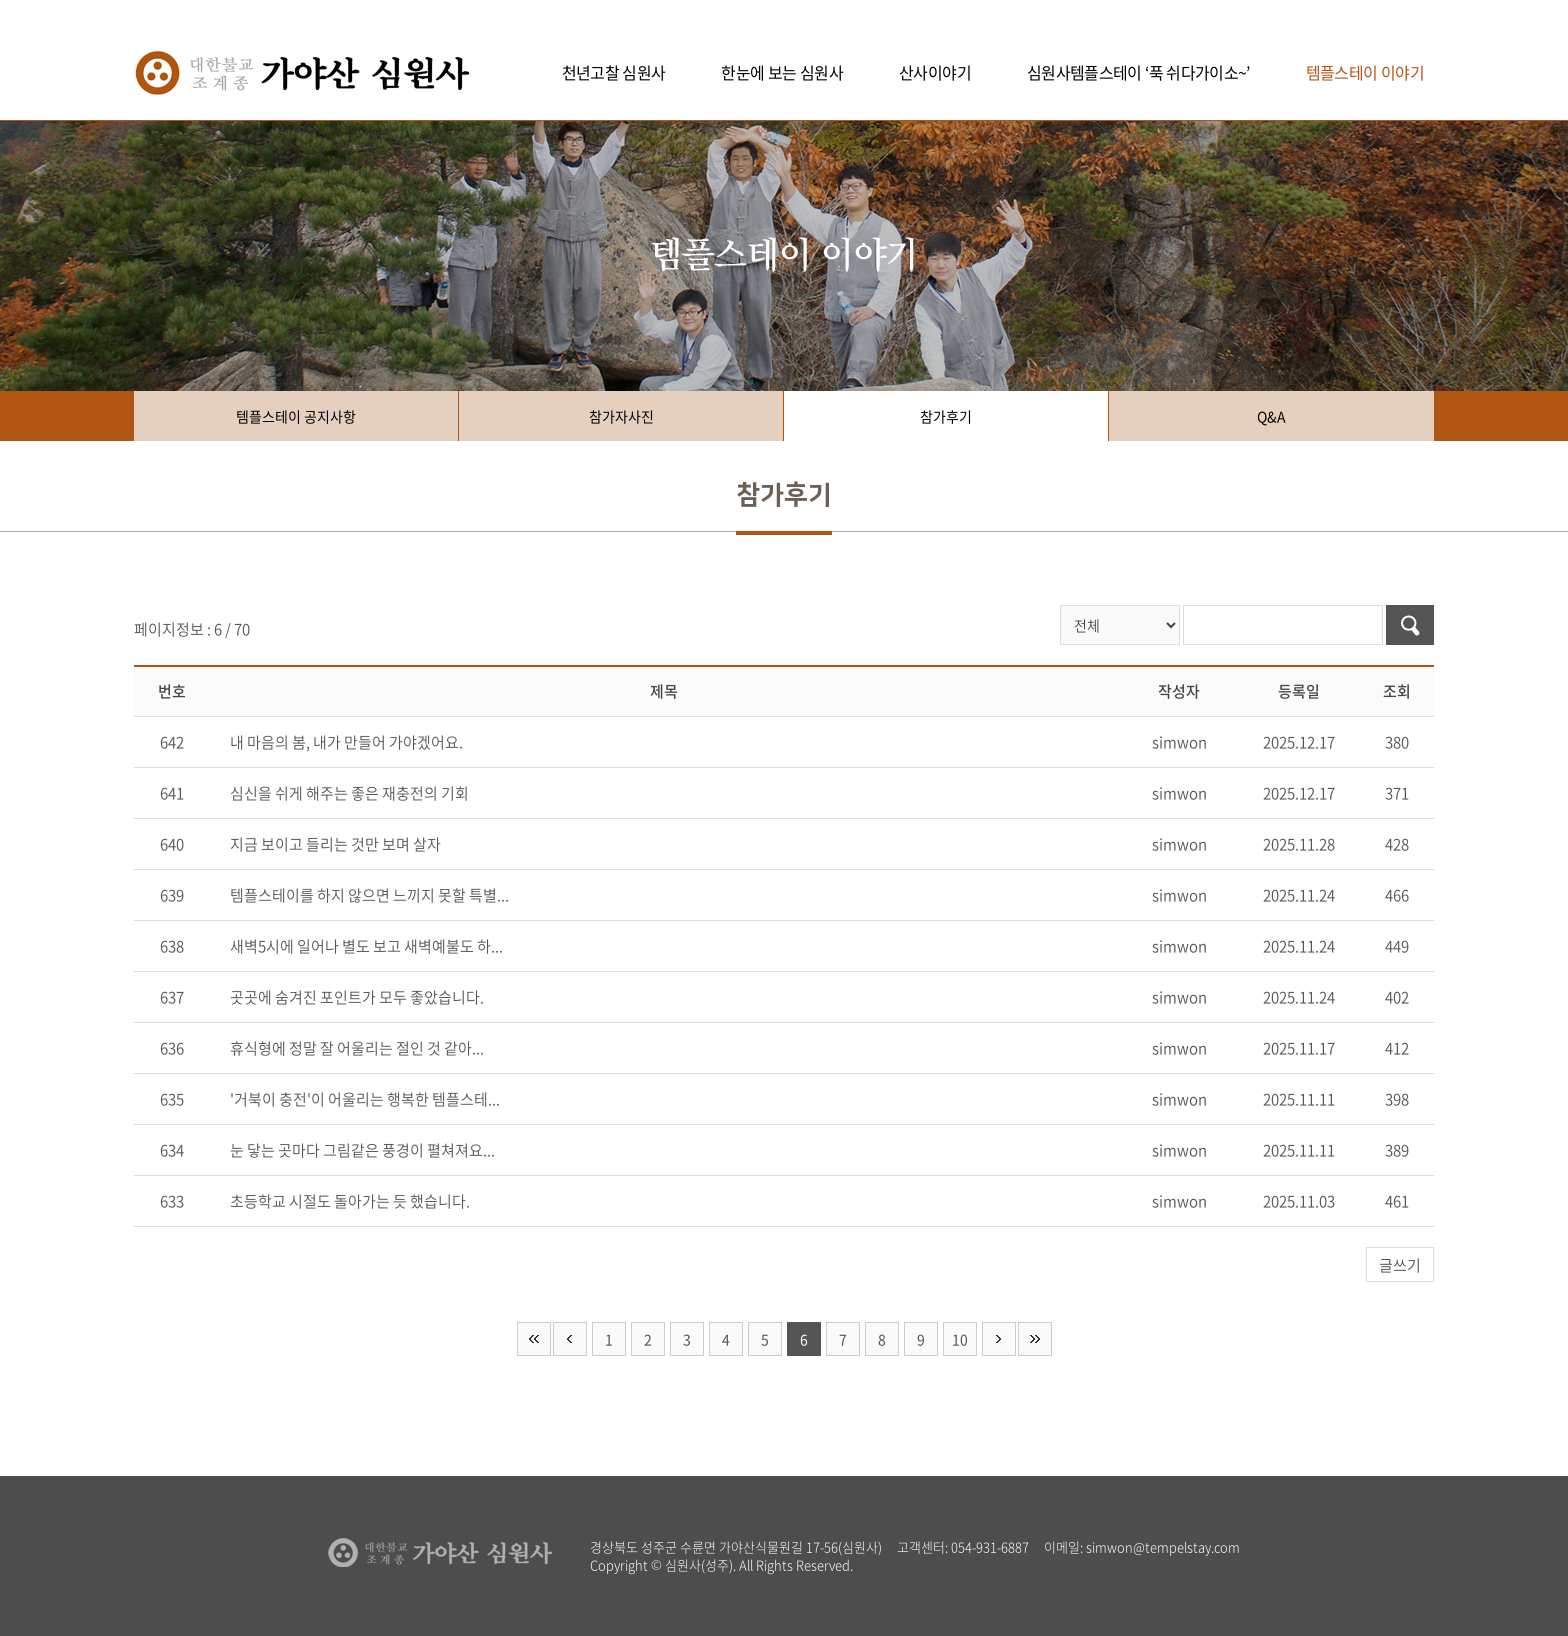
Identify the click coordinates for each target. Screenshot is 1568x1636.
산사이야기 (935, 72)
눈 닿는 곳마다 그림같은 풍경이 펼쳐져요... (362, 1150)
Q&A (1271, 416)
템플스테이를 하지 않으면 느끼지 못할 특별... (369, 895)
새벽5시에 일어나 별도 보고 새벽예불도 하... (366, 946)
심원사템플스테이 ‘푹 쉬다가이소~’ (1138, 72)
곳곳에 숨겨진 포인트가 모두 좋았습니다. (357, 997)
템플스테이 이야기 (1365, 72)
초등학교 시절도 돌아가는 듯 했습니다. (350, 1201)
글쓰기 (1400, 1265)
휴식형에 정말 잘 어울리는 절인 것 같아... (357, 1048)
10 (960, 1339)
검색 (1410, 625)
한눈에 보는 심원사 (782, 72)
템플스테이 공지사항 (296, 416)
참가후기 (946, 416)
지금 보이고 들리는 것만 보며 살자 (335, 844)
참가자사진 (621, 416)
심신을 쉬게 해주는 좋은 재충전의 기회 (349, 793)
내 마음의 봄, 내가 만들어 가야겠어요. (346, 742)
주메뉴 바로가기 (0, 0)
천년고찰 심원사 (614, 72)
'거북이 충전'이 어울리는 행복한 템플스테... (365, 1099)
